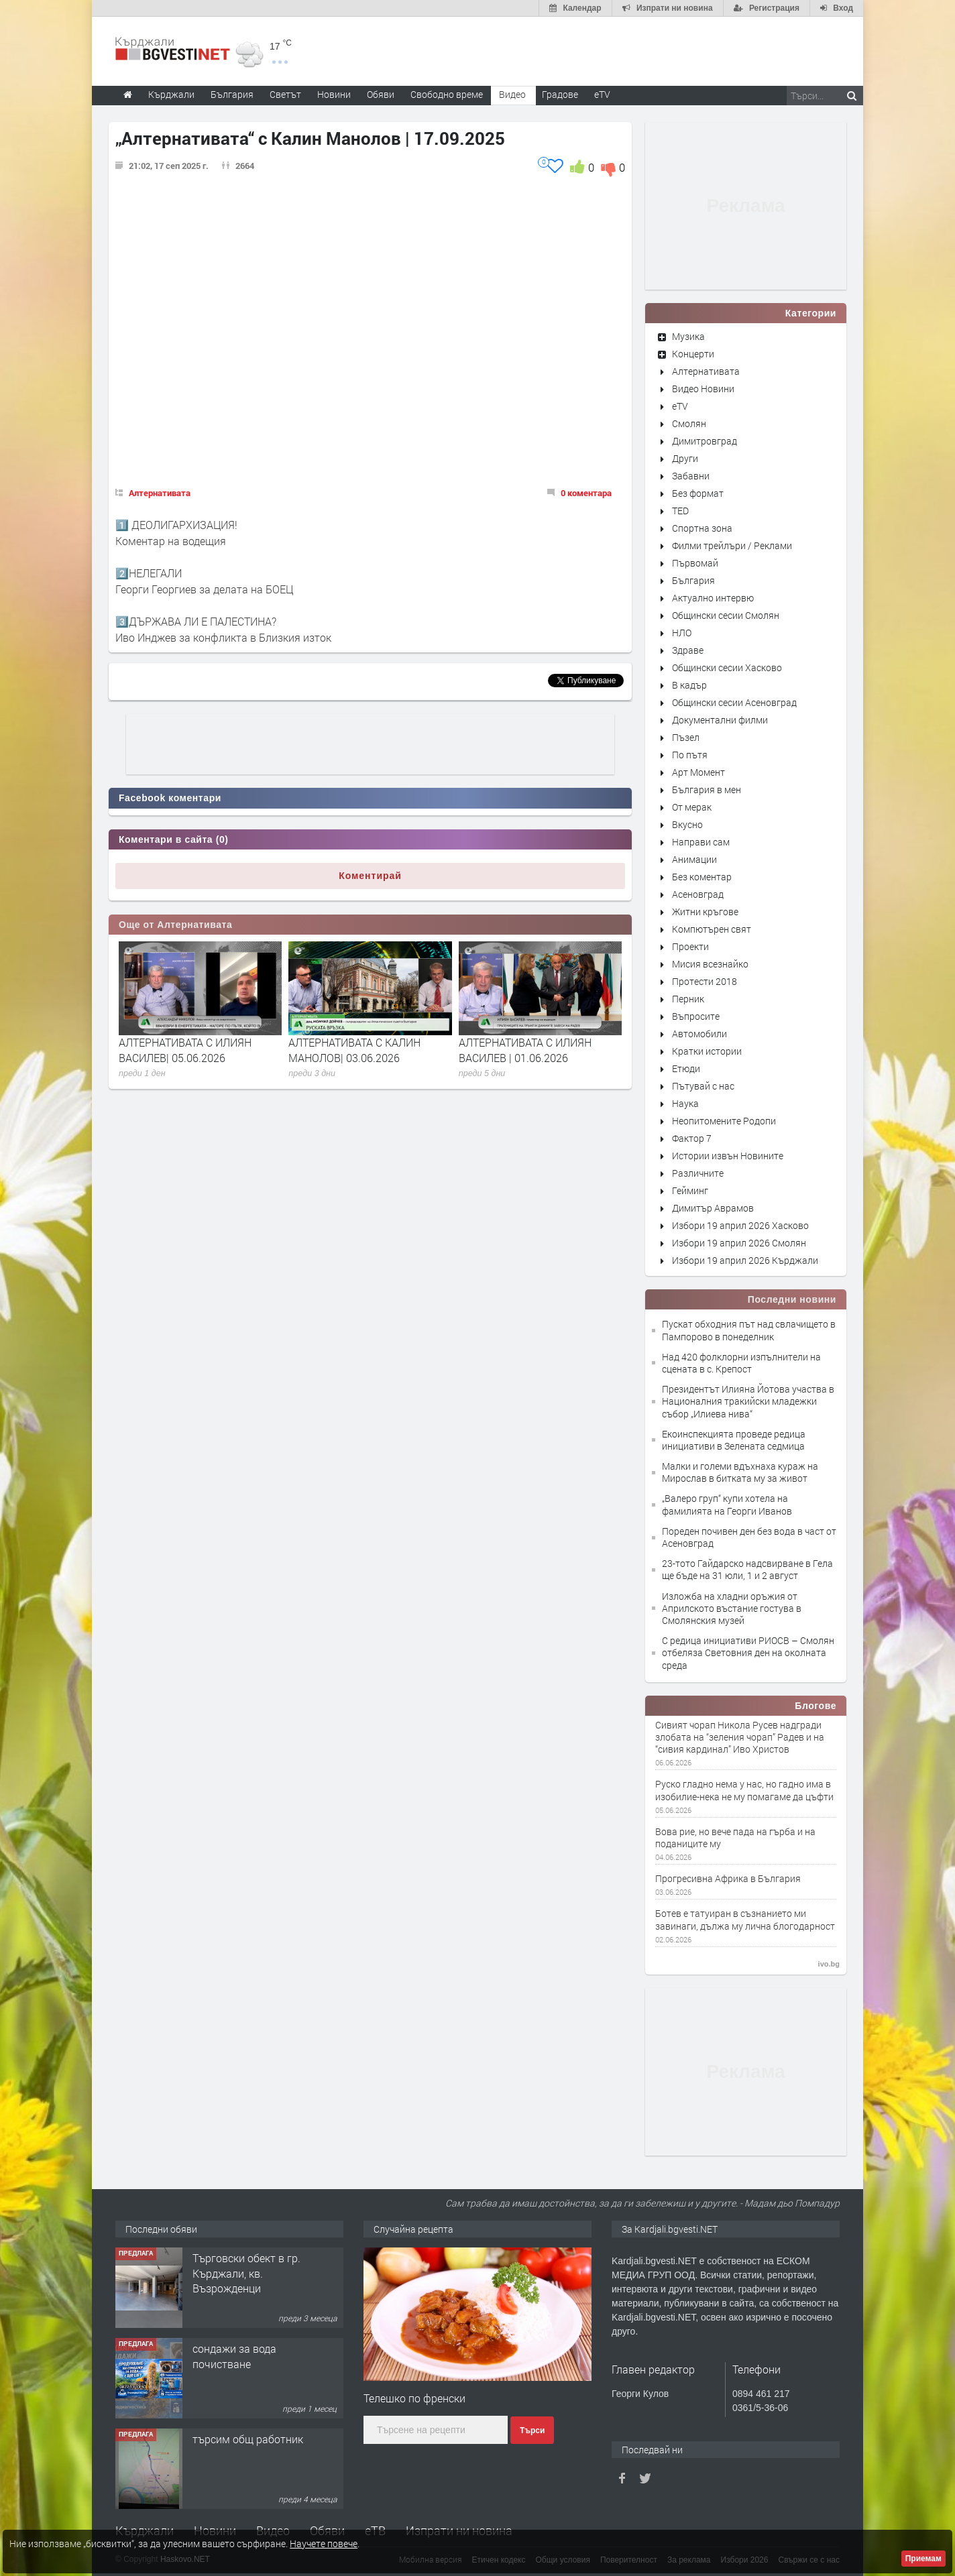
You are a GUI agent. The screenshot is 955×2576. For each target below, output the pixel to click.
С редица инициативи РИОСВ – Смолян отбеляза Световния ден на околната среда (748, 1652)
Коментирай (370, 875)
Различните (698, 1173)
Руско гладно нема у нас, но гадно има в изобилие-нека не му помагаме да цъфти (744, 1790)
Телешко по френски (414, 2398)
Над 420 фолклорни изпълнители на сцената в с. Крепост (741, 1362)
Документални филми (720, 719)
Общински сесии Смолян (725, 615)
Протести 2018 (704, 981)
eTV (680, 406)
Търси (532, 2430)
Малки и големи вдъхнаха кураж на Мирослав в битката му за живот (740, 1472)
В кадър (689, 685)
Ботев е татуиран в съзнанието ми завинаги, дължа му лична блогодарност (745, 1920)
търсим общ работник (247, 2439)
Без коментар (702, 876)
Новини (334, 94)
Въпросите (696, 1016)
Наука (685, 1103)
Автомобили (699, 1033)
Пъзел (685, 737)
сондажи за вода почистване (234, 2355)
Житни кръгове (705, 911)
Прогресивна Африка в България (728, 1879)
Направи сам (701, 841)
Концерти (693, 353)
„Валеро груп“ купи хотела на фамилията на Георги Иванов (727, 1504)
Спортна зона (702, 528)
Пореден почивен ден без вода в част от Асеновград (749, 1537)
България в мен (706, 789)
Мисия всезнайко (710, 963)
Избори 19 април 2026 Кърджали (745, 1260)
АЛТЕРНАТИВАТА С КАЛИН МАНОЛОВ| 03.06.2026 (354, 1049)
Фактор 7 (692, 1138)
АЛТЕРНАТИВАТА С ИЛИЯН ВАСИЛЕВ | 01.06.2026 (525, 1049)
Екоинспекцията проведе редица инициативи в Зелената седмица (733, 1439)
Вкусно (687, 824)
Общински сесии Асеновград (734, 702)
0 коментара (586, 493)
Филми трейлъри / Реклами (732, 545)
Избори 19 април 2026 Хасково (740, 1225)
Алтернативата (159, 493)
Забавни (691, 475)
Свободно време (446, 94)
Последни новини (792, 1299)
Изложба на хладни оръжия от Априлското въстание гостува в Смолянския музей (731, 1608)
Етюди (686, 1068)
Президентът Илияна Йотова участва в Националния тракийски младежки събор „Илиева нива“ (748, 1401)
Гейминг (690, 1190)
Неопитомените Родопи (724, 1120)
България (693, 580)
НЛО (681, 632)
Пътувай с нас (703, 1085)
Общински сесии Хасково (727, 667)
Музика (688, 336)
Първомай (695, 563)
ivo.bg (829, 1964)
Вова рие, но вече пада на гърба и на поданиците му (735, 1838)
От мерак (692, 807)
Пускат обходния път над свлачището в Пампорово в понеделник (749, 1330)
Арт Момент (698, 772)
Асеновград (698, 894)
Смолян (689, 423)
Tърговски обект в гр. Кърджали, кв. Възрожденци (246, 2273)
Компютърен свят (711, 929)
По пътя (690, 754)
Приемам (923, 2558)
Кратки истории (707, 1051)
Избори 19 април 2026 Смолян (739, 1242)
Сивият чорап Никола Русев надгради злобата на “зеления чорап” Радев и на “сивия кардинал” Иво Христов (739, 1737)
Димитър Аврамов (713, 1208)
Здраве (688, 650)
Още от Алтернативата (175, 924)
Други (685, 458)
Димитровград (704, 440)
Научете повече (323, 2543)
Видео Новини (703, 388)
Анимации (694, 859)
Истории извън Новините (727, 1155)
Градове (560, 94)
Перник (688, 998)
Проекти (690, 946)
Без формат (698, 493)
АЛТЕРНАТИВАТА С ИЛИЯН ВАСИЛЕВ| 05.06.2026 (185, 1049)
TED (680, 510)
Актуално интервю (713, 597)
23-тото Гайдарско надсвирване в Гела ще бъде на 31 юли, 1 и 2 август (747, 1569)
